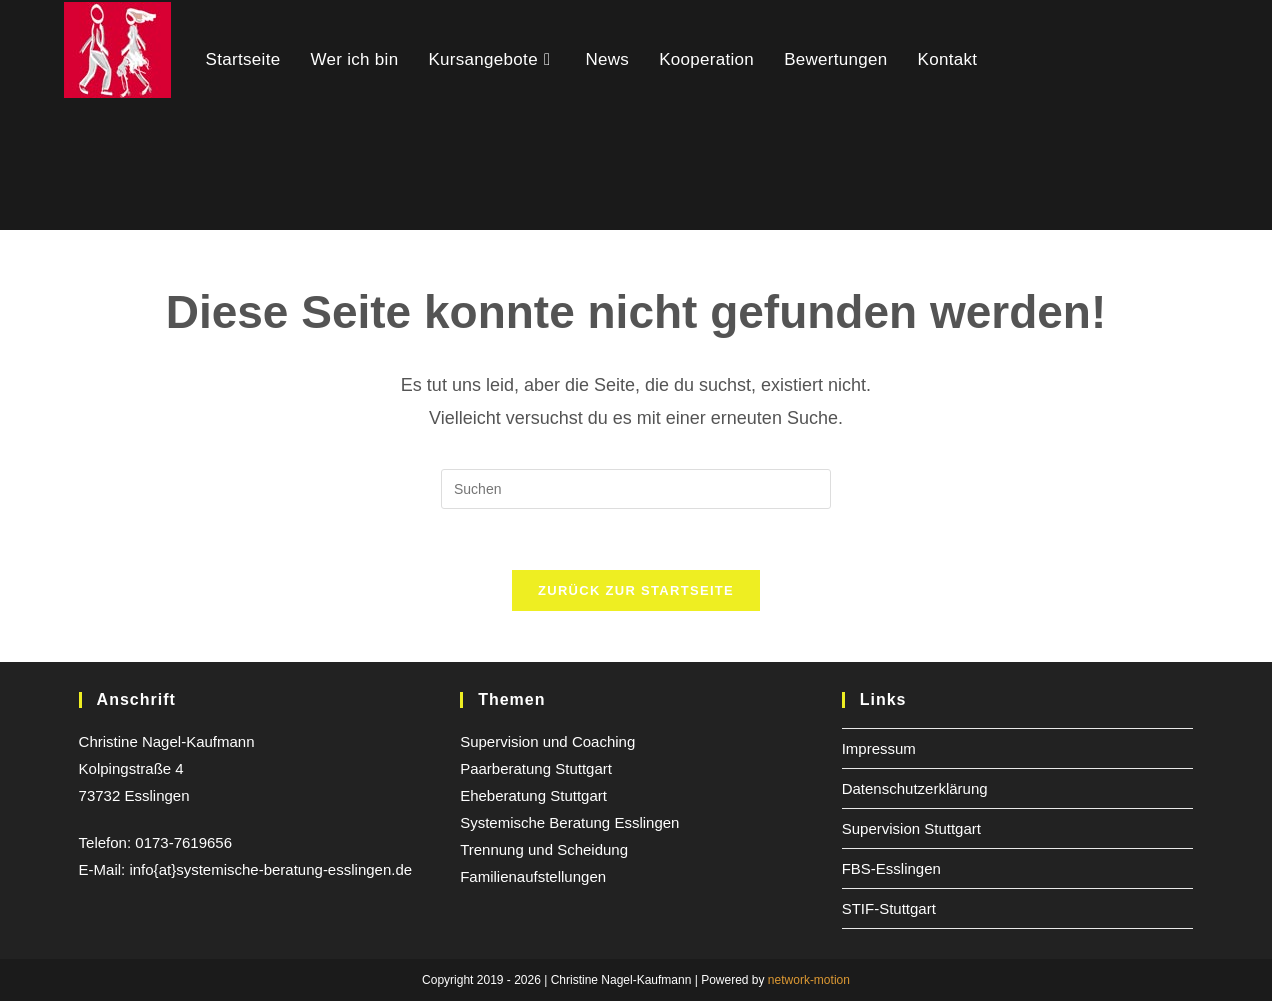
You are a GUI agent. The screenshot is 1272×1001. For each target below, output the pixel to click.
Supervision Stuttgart (911, 828)
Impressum (879, 748)
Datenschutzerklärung (915, 788)
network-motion (809, 980)
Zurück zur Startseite (636, 590)
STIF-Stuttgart (889, 908)
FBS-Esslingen (891, 868)
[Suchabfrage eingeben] (636, 489)
